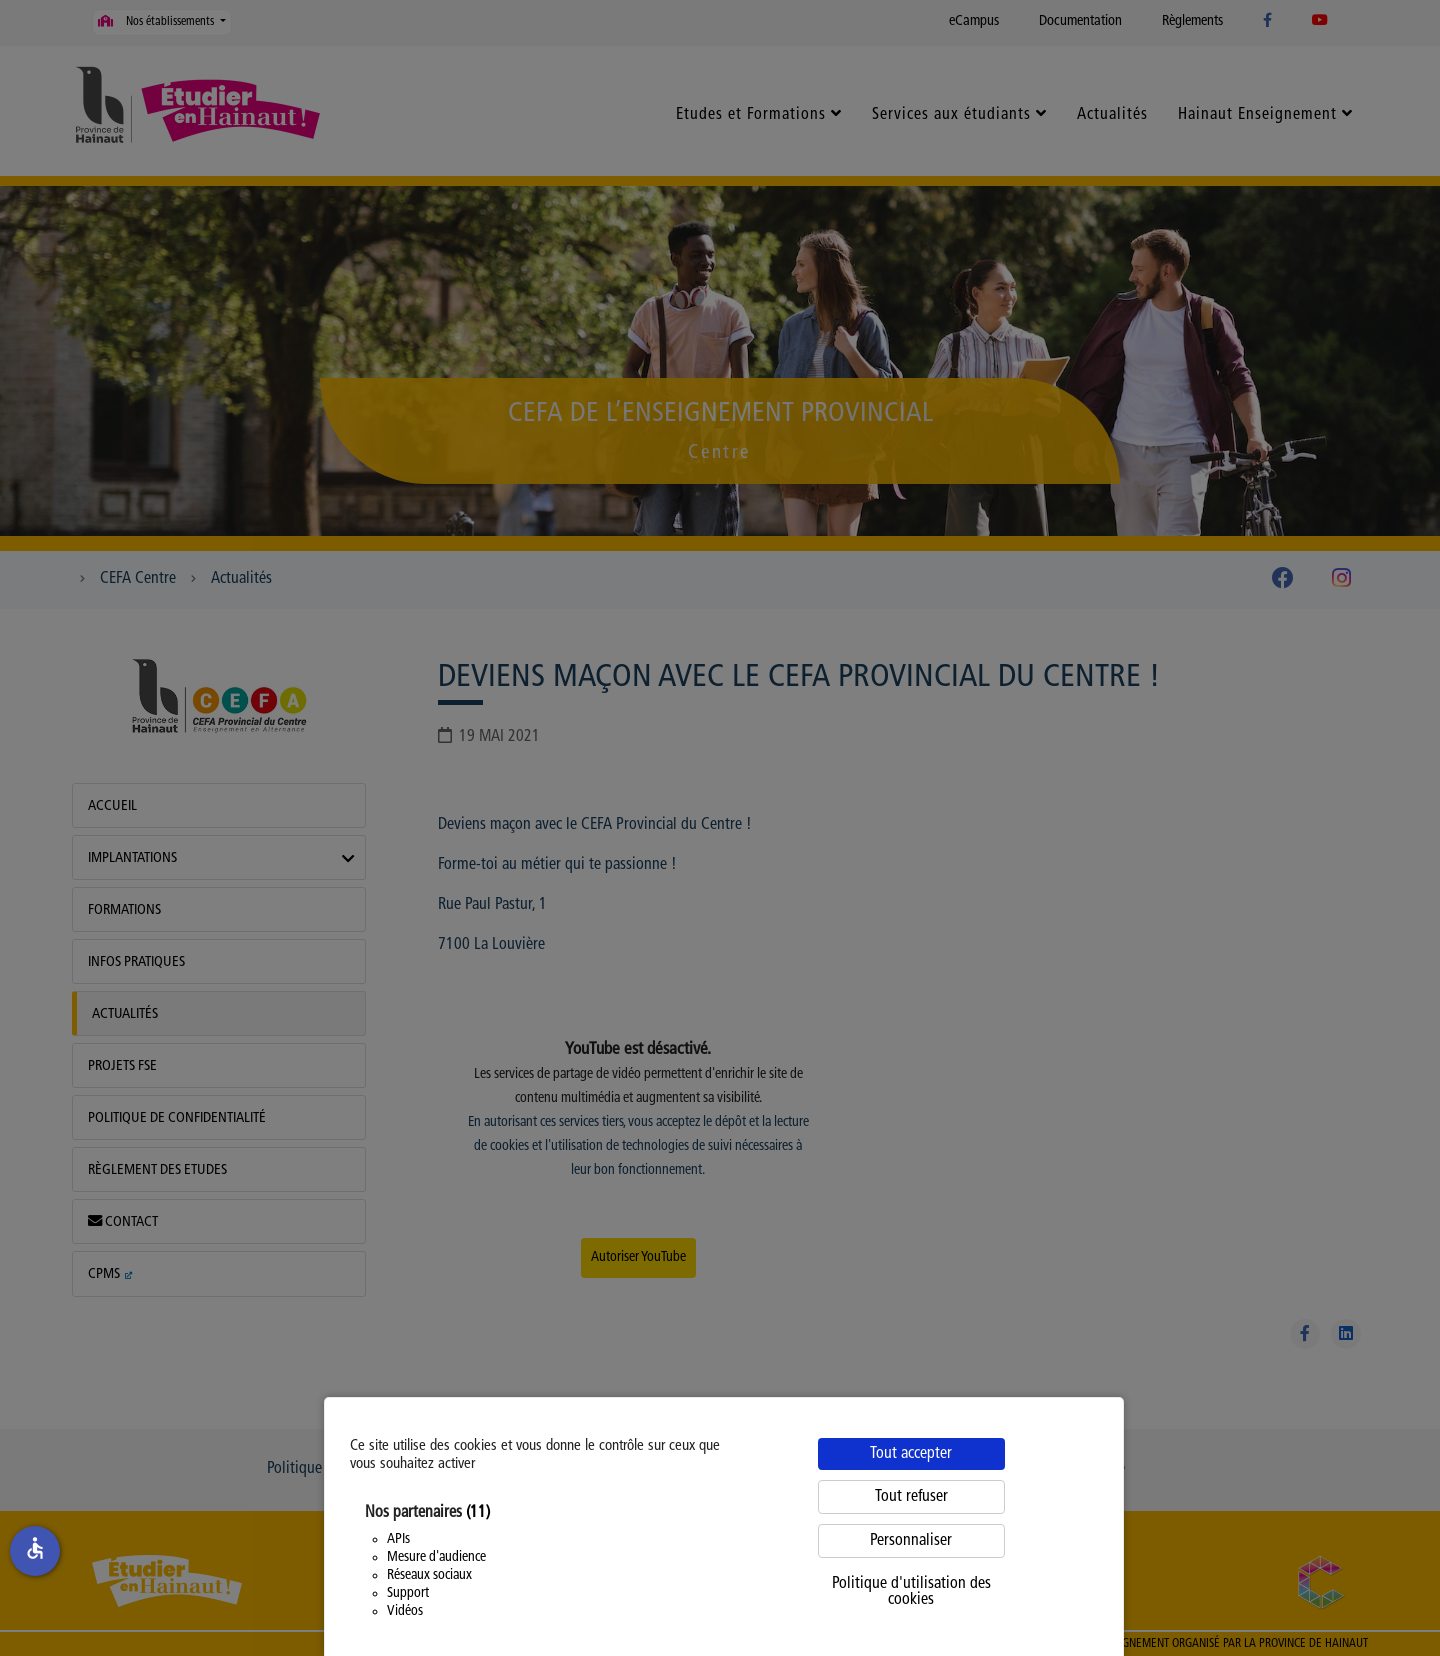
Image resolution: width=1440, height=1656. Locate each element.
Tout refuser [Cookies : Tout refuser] (911, 1497)
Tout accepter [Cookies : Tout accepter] (911, 1454)
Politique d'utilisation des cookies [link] (911, 1592)
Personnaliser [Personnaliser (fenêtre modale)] (911, 1541)
